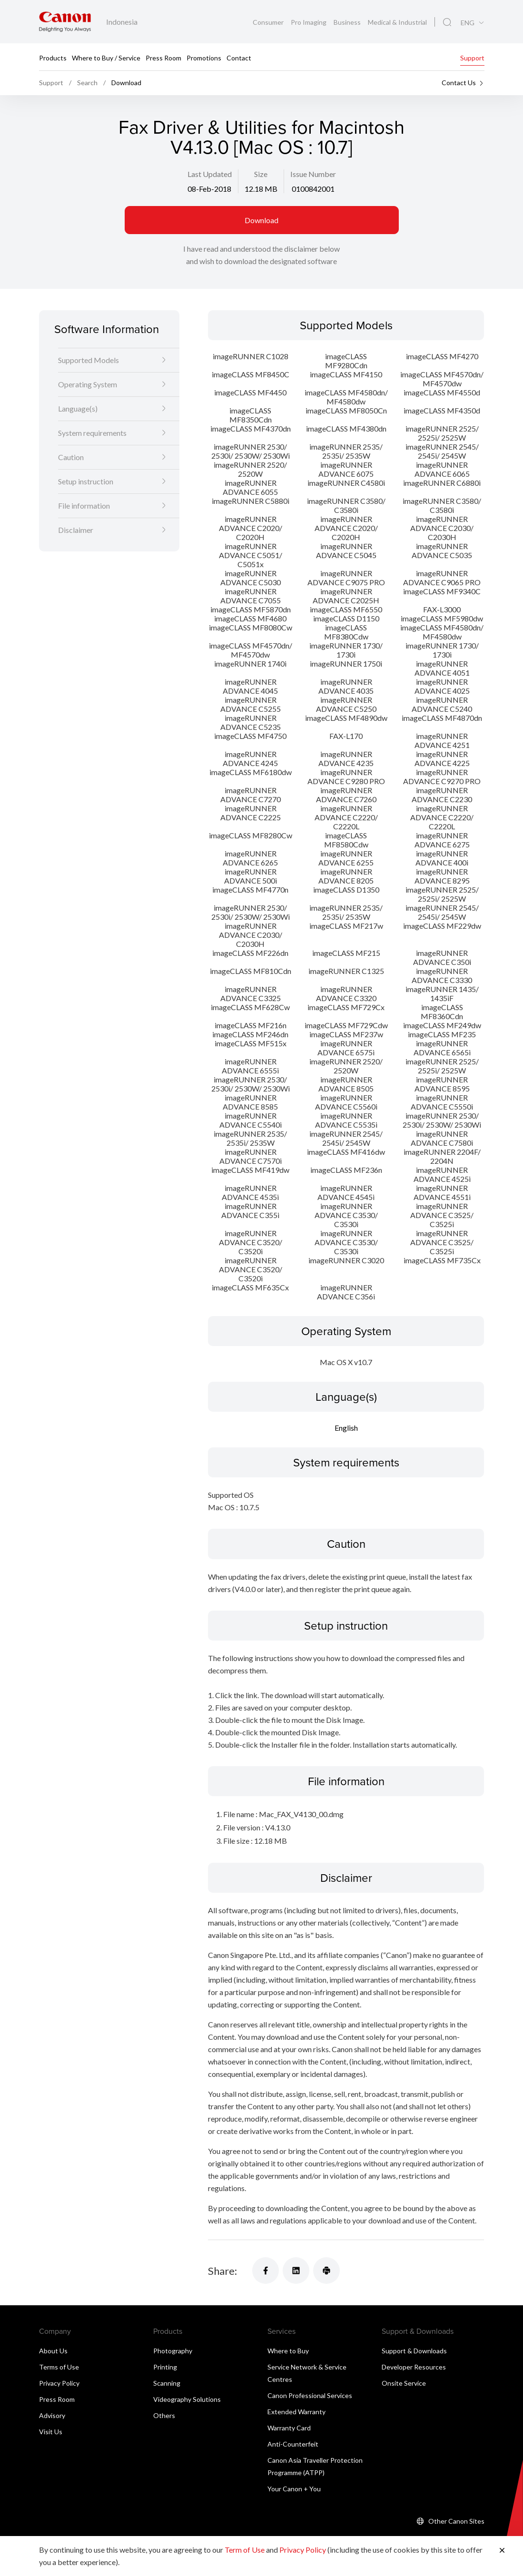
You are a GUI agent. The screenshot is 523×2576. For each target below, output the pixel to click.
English (346, 1428)
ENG (467, 23)
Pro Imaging (309, 22)
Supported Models (88, 359)
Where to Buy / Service (106, 57)
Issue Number (313, 173)
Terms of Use (59, 2367)
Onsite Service (404, 2383)
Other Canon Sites (456, 2521)
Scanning (166, 2383)
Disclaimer (75, 529)
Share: (222, 2270)
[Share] (265, 2271)
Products (53, 57)
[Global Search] (447, 22)
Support (472, 57)
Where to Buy (288, 2351)
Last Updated (209, 173)
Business (348, 22)
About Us (53, 2351)
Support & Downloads (414, 2351)
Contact (239, 57)
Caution (71, 457)
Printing (165, 2367)
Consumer (269, 22)
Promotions (204, 57)
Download (261, 220)
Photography (172, 2351)
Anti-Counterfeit (292, 2444)
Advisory (52, 2416)
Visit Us (50, 2432)
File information (84, 505)
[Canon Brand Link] (65, 21)
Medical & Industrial (397, 22)
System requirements (92, 432)
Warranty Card (289, 2428)
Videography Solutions (187, 2400)
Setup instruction (85, 481)
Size (260, 173)
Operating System (87, 384)
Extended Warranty (296, 2412)
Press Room (163, 57)
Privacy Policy (59, 2383)
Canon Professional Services (309, 2396)
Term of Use (245, 2549)
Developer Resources (414, 2367)
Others (164, 2416)
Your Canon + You (294, 2489)
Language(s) (78, 408)
